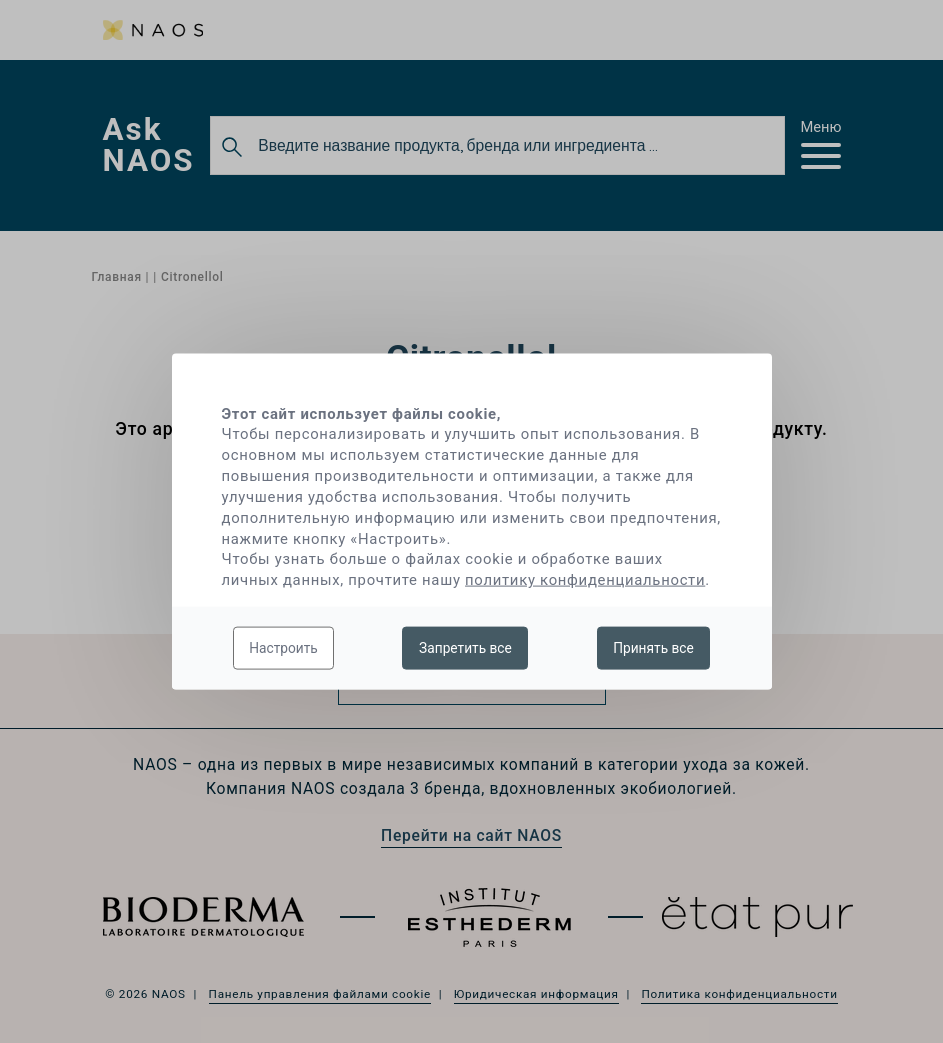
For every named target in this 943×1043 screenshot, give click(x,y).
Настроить (283, 647)
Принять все (653, 647)
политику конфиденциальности (585, 580)
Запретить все (465, 647)
